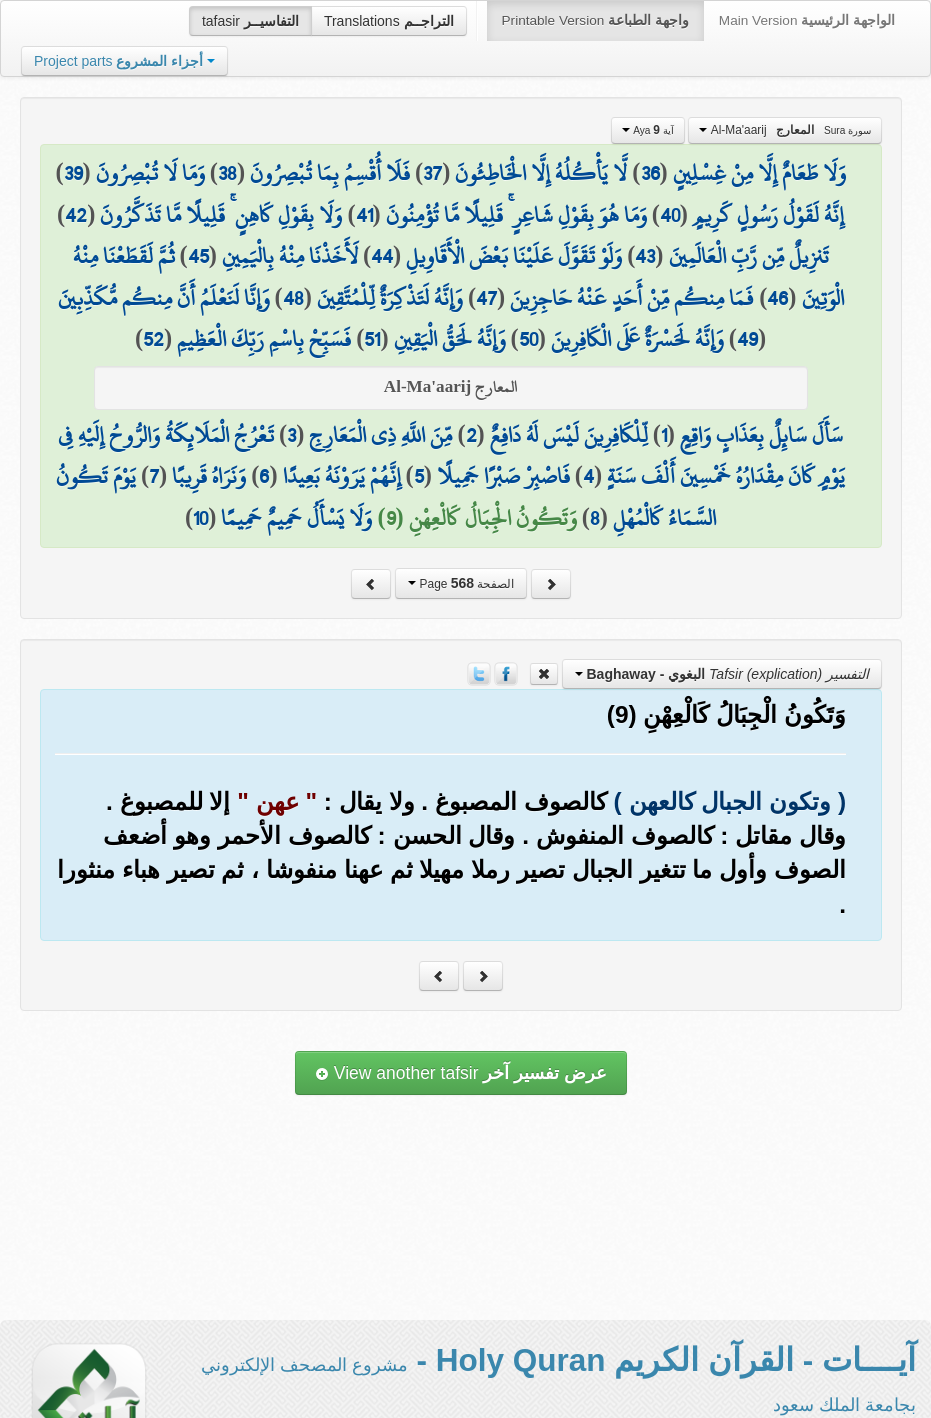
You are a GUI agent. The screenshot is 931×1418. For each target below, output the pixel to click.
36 (650, 173)
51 (372, 339)
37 (432, 173)
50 (528, 339)
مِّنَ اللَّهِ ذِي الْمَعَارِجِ (380, 435)
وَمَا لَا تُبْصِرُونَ (150, 173)
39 (73, 173)
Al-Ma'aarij (785, 130)
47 (486, 298)
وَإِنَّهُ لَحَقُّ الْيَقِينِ (450, 339)
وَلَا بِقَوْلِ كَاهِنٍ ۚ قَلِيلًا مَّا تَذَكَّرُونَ (221, 215)
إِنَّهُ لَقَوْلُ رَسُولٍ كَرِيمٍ (768, 215)
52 (153, 339)
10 (200, 518)
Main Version (807, 20)
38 (227, 173)
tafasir (250, 21)
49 (747, 339)
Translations (389, 21)
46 (777, 298)
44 (382, 256)
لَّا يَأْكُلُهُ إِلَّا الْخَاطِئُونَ (541, 173)
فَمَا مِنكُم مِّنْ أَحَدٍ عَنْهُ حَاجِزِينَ (632, 298)
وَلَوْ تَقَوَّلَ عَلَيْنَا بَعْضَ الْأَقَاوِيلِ (514, 256)
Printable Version (595, 20)
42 (76, 215)
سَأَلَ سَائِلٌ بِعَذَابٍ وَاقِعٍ (761, 435)
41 (364, 215)
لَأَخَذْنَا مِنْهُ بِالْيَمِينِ (290, 256)
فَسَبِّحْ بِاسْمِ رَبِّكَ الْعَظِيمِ (264, 339)
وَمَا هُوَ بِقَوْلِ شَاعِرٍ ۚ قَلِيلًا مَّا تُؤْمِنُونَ (516, 215)
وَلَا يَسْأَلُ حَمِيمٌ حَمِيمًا (296, 518)
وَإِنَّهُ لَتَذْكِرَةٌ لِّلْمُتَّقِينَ (390, 298)
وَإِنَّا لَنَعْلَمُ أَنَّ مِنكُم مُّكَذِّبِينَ (164, 298)
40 (670, 215)
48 (293, 298)
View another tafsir (461, 1073)
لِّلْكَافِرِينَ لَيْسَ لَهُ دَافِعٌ (569, 435)
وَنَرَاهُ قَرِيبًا (209, 476)
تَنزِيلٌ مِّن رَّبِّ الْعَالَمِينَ (749, 256)
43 (645, 256)
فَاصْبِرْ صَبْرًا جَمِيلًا (503, 476)
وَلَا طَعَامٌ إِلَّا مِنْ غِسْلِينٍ (759, 173)
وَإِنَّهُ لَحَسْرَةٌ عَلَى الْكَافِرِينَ (637, 339)
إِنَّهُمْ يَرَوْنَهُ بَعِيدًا (342, 476)
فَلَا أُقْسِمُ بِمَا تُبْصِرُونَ (330, 173)
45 (198, 256)
